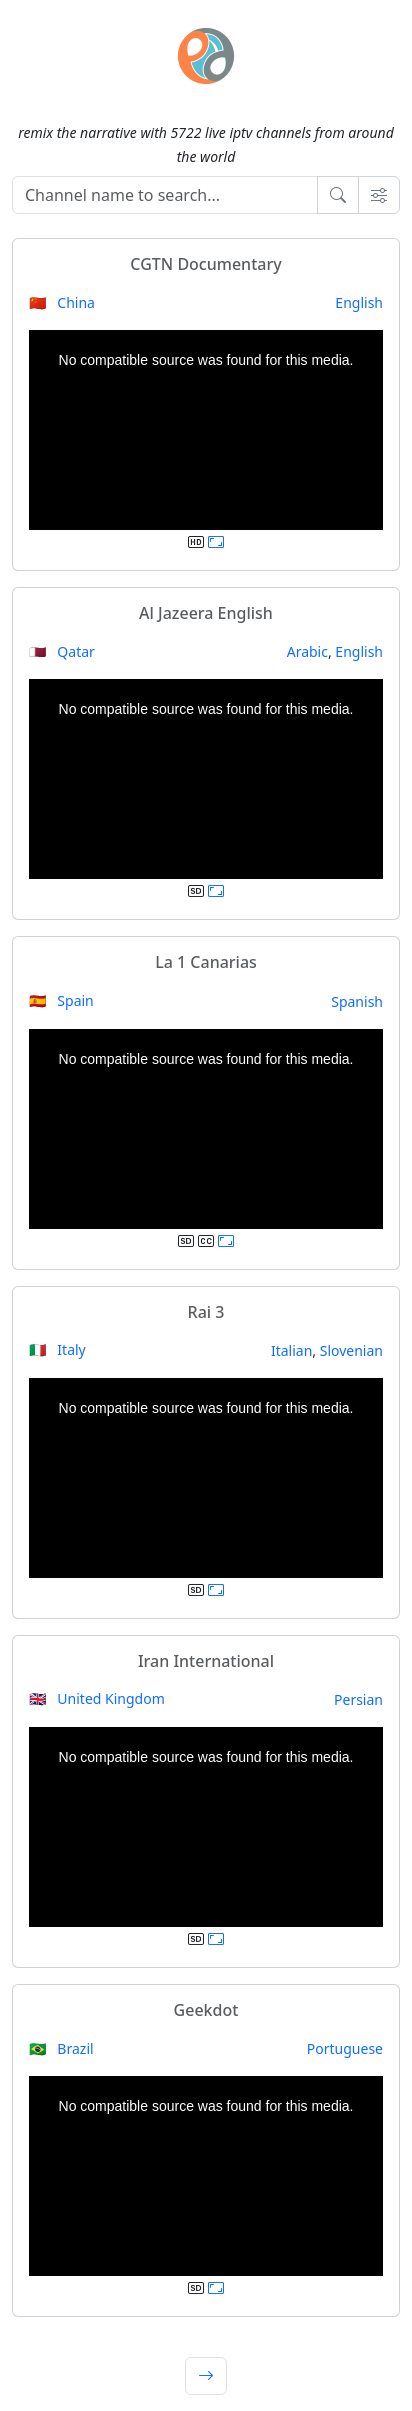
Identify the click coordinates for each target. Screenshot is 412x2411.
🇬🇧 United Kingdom (97, 1698)
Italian (291, 1350)
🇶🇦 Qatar (62, 651)
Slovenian (351, 1350)
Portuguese (345, 2048)
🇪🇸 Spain (61, 1000)
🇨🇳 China (62, 302)
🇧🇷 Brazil (61, 2048)
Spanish (357, 1001)
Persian (358, 1699)
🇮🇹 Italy (57, 1349)
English (359, 302)
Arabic (307, 651)
